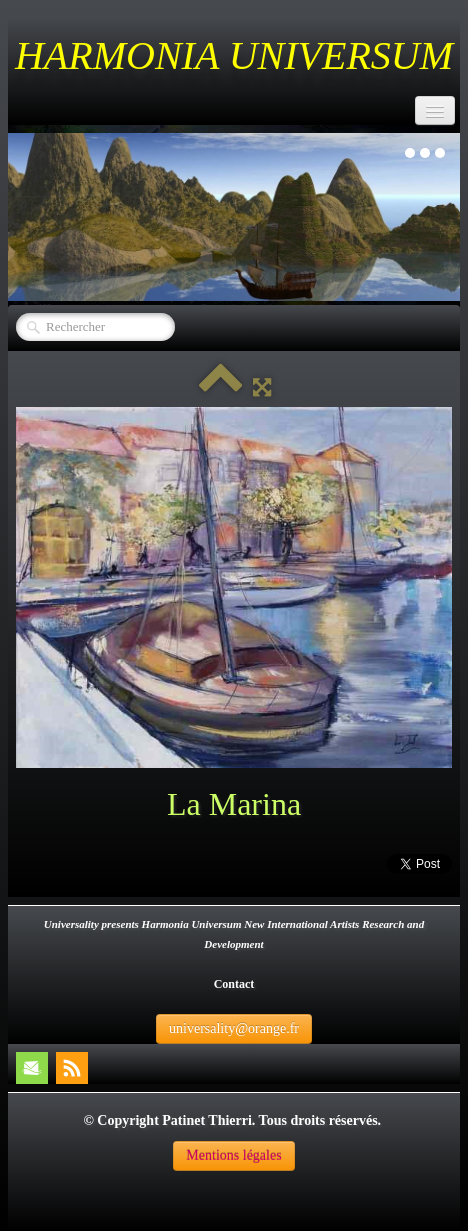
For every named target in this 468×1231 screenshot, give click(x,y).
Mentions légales (233, 1155)
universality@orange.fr (234, 1028)
